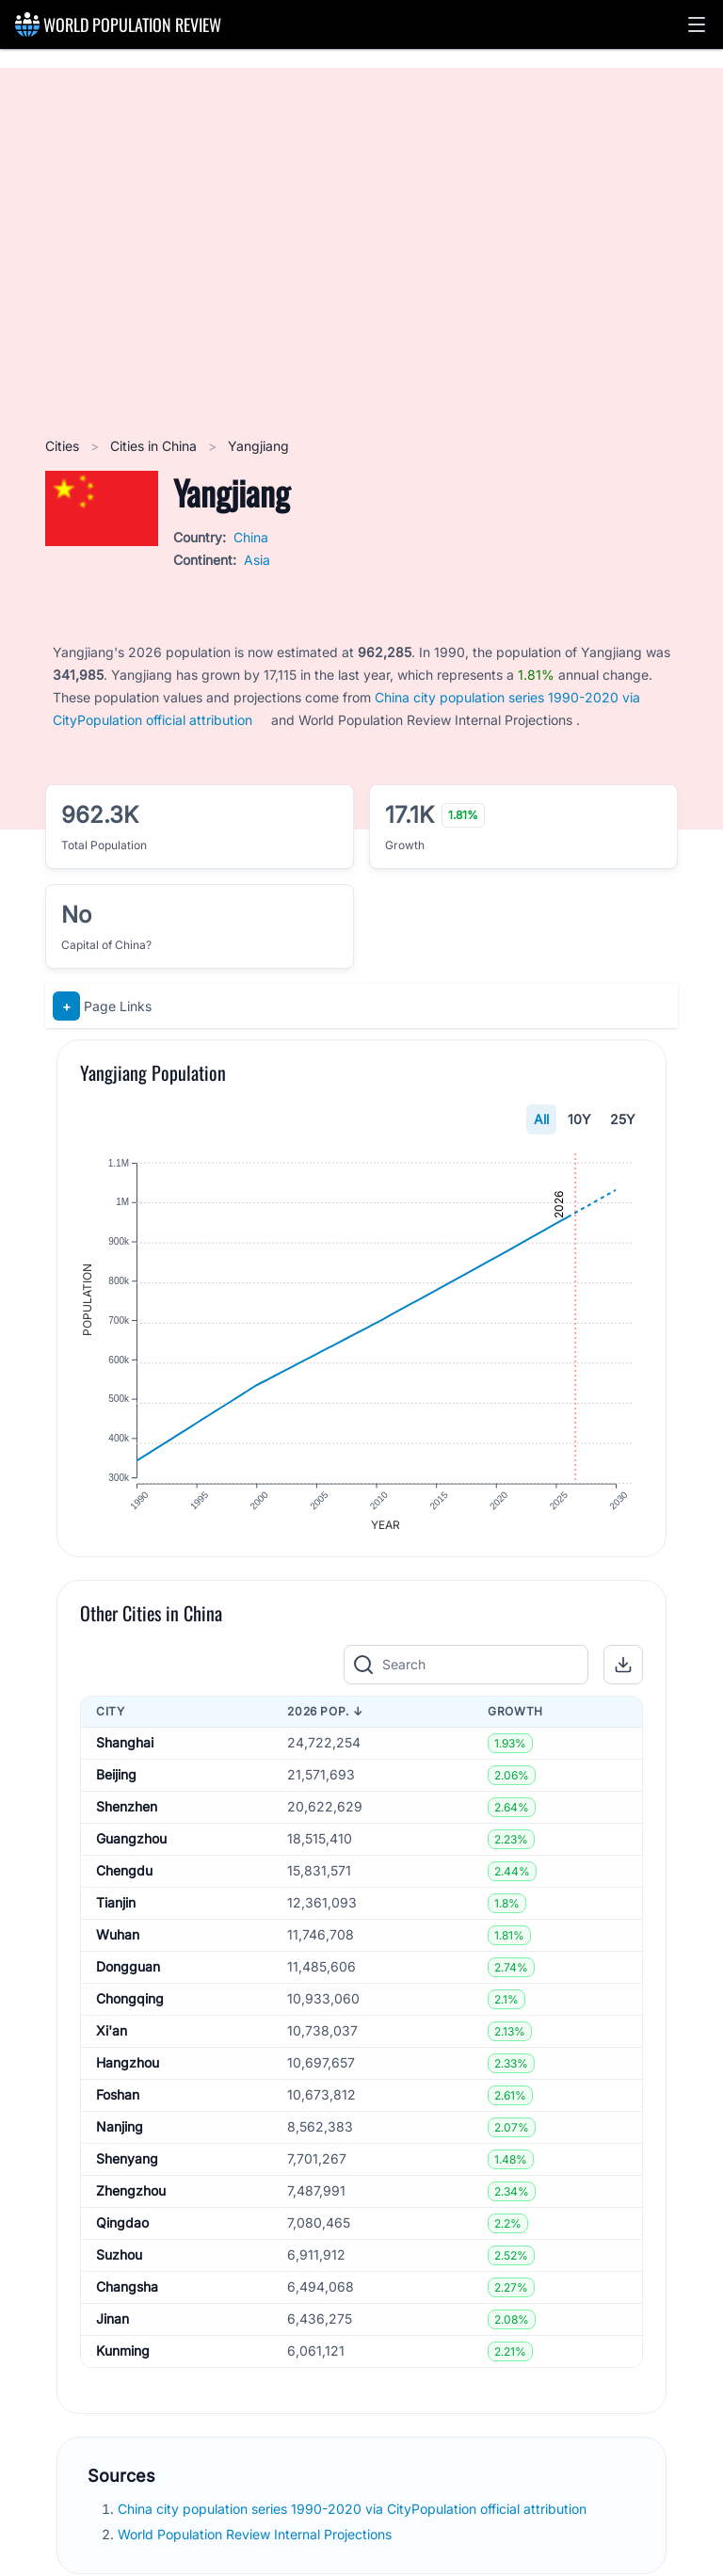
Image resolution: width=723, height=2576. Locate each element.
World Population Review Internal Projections (255, 2540)
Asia (257, 560)
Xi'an (111, 2037)
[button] (696, 24)
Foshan (117, 2101)
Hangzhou (127, 2069)
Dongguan (128, 1973)
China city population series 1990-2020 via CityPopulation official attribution (354, 2514)
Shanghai (124, 1749)
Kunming (123, 2357)
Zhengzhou (131, 2197)
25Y (622, 1119)
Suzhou (119, 2261)
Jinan (112, 2325)
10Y (579, 1119)
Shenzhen (126, 1813)
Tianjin (116, 1909)
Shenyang (127, 2165)
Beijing (116, 1781)
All (541, 1119)
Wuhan (117, 1941)
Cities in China (155, 446)
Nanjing (119, 2133)
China (250, 537)
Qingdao (122, 2229)
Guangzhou (131, 1845)
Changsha (127, 2293)
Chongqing (130, 2005)
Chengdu (124, 1877)
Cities (64, 446)
